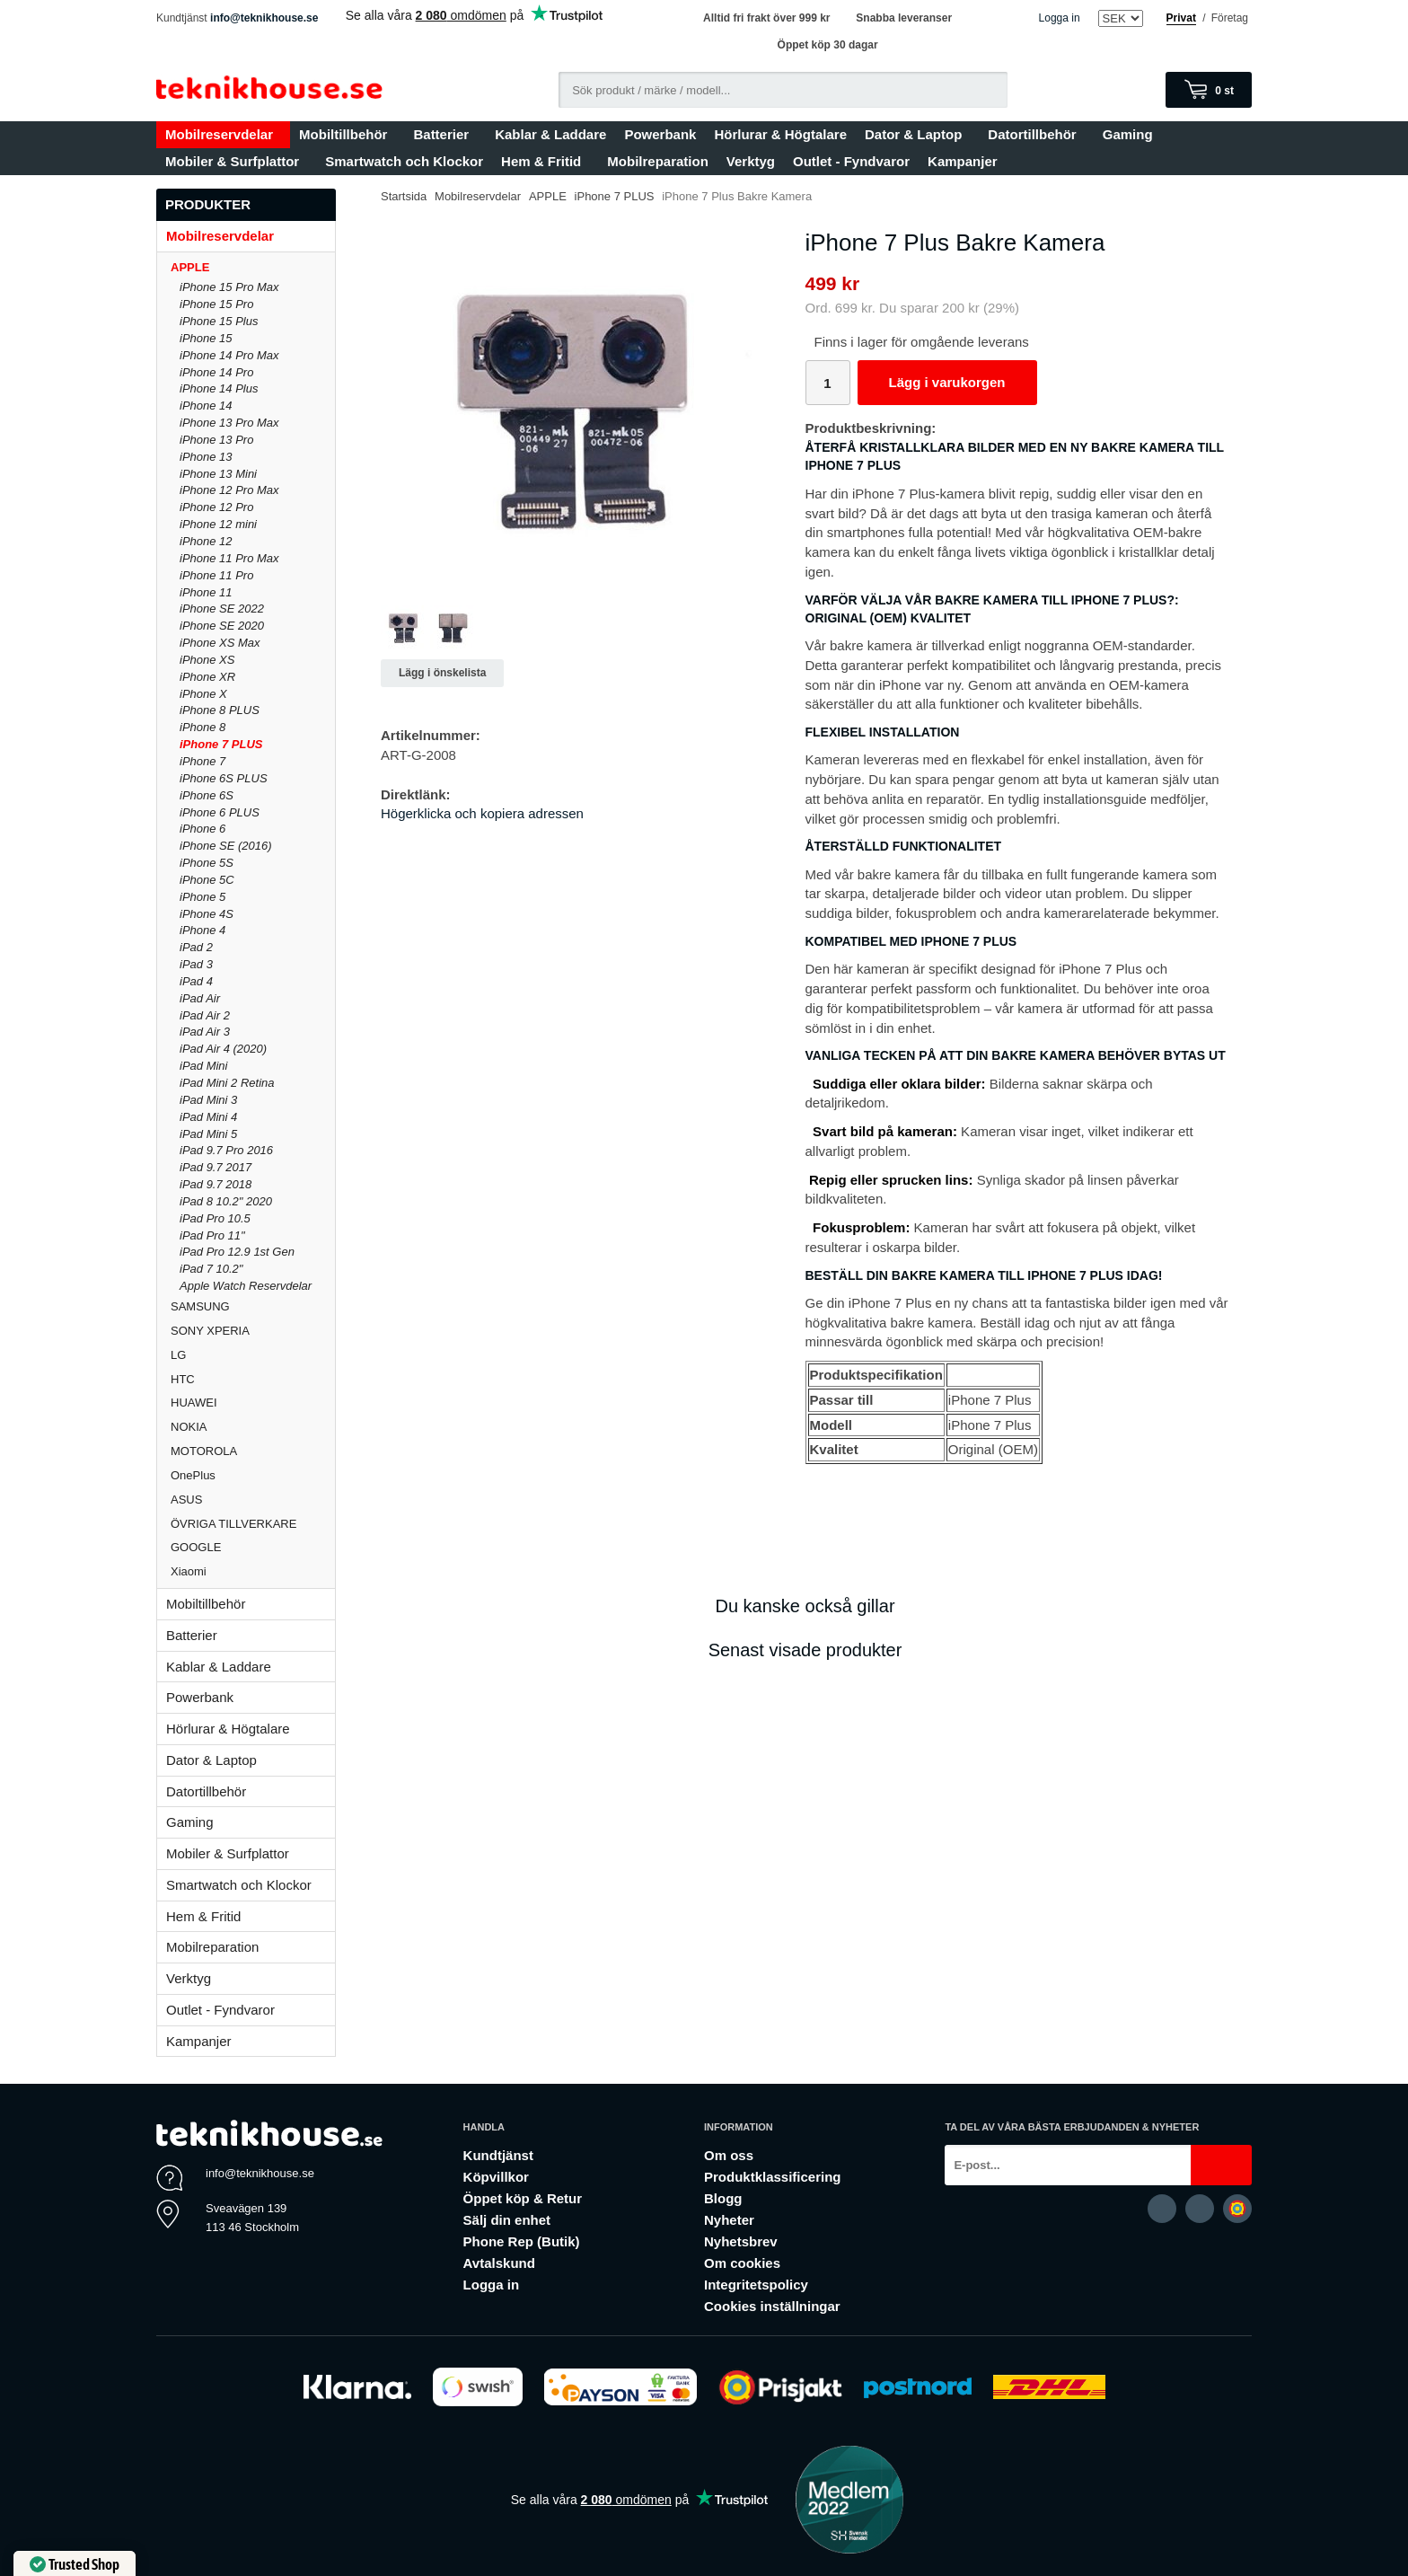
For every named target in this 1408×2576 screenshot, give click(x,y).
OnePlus (253, 1475)
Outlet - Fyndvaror (851, 161)
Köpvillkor (496, 2176)
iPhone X (203, 694)
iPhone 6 (202, 828)
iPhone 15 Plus (219, 321)
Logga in (1059, 18)
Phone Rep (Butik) (521, 2241)
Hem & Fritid (545, 161)
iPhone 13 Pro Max (229, 422)
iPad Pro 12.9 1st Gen (237, 1251)
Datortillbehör (1036, 134)
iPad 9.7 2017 (215, 1167)
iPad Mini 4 (208, 1117)
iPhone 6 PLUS (220, 812)
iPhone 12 (206, 541)
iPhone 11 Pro (216, 575)
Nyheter (729, 2220)
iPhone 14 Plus (219, 388)
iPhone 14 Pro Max (229, 355)
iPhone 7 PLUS (221, 744)
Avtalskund (499, 2263)
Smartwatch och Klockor (404, 161)
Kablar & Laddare (550, 134)
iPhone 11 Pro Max (229, 558)
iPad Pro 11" (212, 1235)
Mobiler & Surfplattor (236, 161)
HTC (253, 1379)
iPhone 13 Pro (216, 439)
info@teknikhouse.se (264, 18)
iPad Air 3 (205, 1031)
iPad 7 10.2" (211, 1268)
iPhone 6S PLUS (224, 778)
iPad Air (200, 998)
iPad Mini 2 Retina (227, 1083)
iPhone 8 (202, 727)
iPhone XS (207, 659)
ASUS (253, 1499)
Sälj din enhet (507, 2220)
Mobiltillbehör (347, 134)
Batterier (445, 134)
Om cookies (742, 2263)
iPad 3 (196, 964)
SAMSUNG (253, 1306)
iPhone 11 (206, 592)
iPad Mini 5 (208, 1134)
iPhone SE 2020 (222, 625)
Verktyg (750, 161)
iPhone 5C (207, 880)
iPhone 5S (206, 862)
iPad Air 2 (205, 1015)
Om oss (728, 2155)
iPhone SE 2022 (222, 608)
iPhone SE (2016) (226, 845)
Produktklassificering (772, 2176)
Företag (1229, 18)
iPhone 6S (206, 795)
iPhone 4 (202, 930)
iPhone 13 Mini (218, 474)
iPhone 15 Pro (216, 304)
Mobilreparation (657, 161)
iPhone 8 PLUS (220, 710)
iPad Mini (203, 1065)
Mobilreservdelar (223, 134)
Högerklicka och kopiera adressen (482, 813)
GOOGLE (253, 1547)
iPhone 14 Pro (216, 372)
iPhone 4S (206, 914)
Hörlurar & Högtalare (780, 134)
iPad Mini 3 (208, 1100)
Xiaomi (189, 1571)
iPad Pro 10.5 (215, 1218)
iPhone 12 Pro (216, 507)
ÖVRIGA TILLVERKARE (253, 1524)
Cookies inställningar (772, 2306)
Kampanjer (963, 161)
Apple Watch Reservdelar (246, 1285)
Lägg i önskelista (442, 672)
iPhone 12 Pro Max (229, 490)
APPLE (253, 267)
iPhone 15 (206, 338)
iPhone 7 (202, 761)
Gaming (1132, 134)
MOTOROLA (253, 1451)
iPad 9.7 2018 (215, 1184)
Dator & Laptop (917, 134)
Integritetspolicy (756, 2284)
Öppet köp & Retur (523, 2198)
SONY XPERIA (253, 1330)
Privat (1181, 18)
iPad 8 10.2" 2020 (226, 1201)
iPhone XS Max (220, 642)
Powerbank (660, 134)
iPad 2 (196, 947)
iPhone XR (207, 677)
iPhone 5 (202, 897)
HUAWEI (253, 1402)
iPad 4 (196, 981)
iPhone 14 (206, 405)
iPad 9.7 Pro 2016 (226, 1150)
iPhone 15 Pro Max (229, 287)
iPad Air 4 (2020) (223, 1048)
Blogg (723, 2198)
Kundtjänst (498, 2155)
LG (253, 1355)
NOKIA (253, 1427)
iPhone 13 (206, 456)
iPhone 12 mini (218, 524)
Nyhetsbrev (741, 2241)
